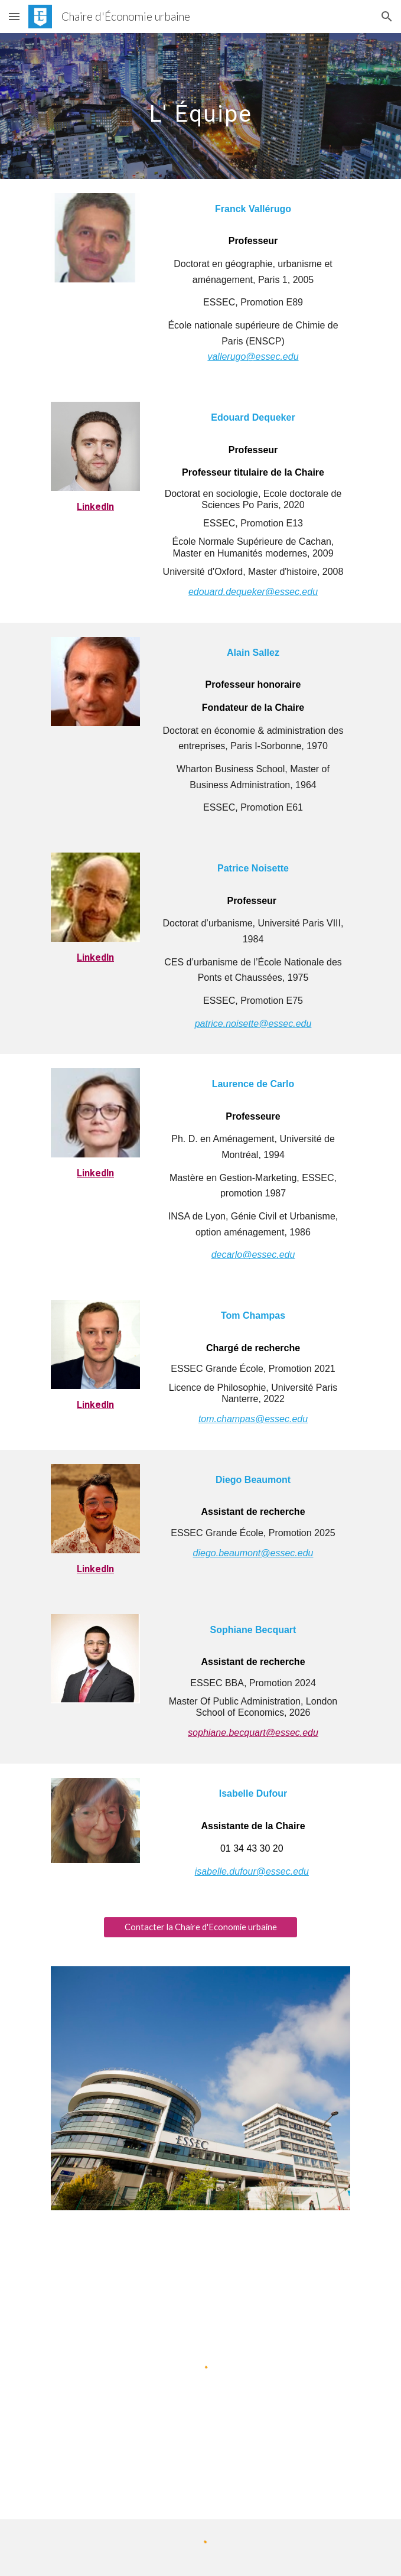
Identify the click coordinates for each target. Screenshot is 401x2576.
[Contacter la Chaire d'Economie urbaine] (200, 1927)
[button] (14, 16)
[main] (200, 106)
